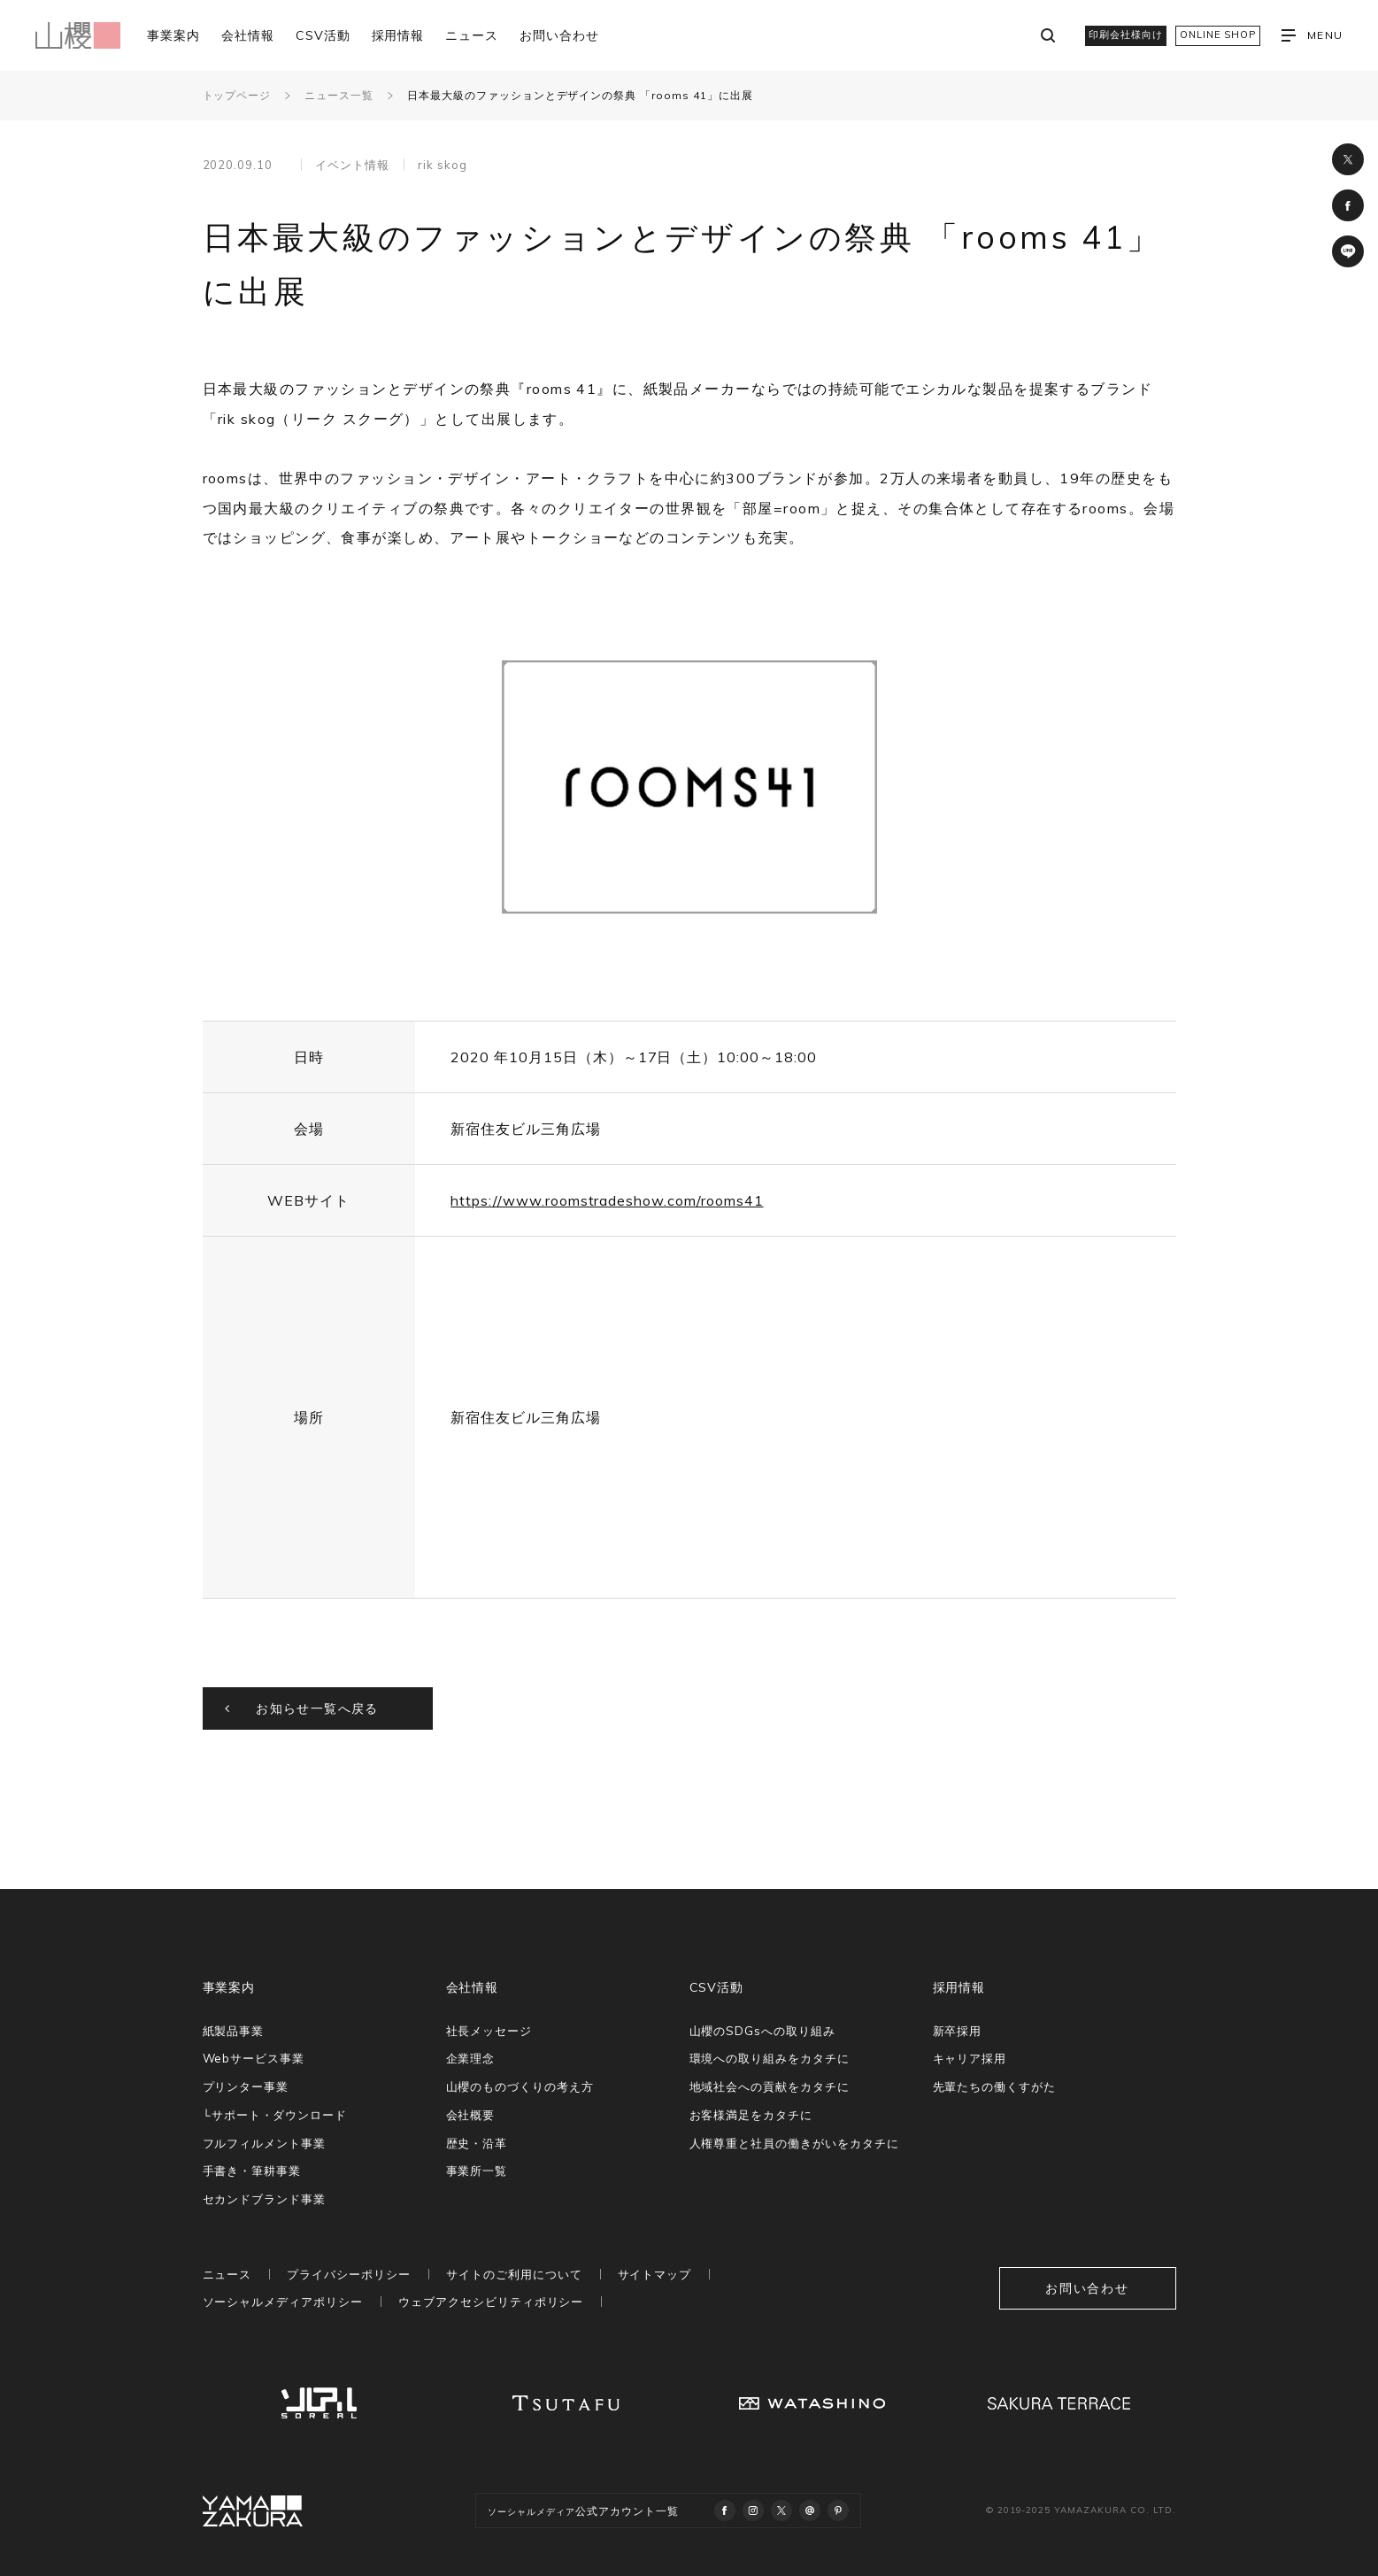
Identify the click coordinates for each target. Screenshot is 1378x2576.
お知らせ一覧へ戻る (317, 1708)
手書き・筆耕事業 (252, 2170)
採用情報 (398, 35)
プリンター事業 (246, 2086)
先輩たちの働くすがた (995, 2086)
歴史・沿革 (477, 2143)
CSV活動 (323, 35)
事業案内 (173, 35)
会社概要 (471, 2115)
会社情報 (247, 35)
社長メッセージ (489, 2031)
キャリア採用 (970, 2058)
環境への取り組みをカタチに (769, 2058)
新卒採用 (957, 2031)
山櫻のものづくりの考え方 (520, 2086)
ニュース (471, 35)
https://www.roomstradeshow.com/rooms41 (606, 1200)
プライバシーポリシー (349, 2274)
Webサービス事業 (254, 2058)
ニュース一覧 (338, 95)
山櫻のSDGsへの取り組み (762, 2031)
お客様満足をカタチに (751, 2115)
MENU (1312, 35)
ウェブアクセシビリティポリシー (490, 2301)
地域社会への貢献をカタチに (769, 2086)
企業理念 (471, 2058)
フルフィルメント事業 (265, 2143)
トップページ (237, 95)
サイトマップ (655, 2274)
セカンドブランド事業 (265, 2199)
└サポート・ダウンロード (275, 2115)
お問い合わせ (559, 35)
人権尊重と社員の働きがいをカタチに (794, 2143)
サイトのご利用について (514, 2274)
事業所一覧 (477, 2170)
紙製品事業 (234, 2031)
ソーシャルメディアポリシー (283, 2301)
